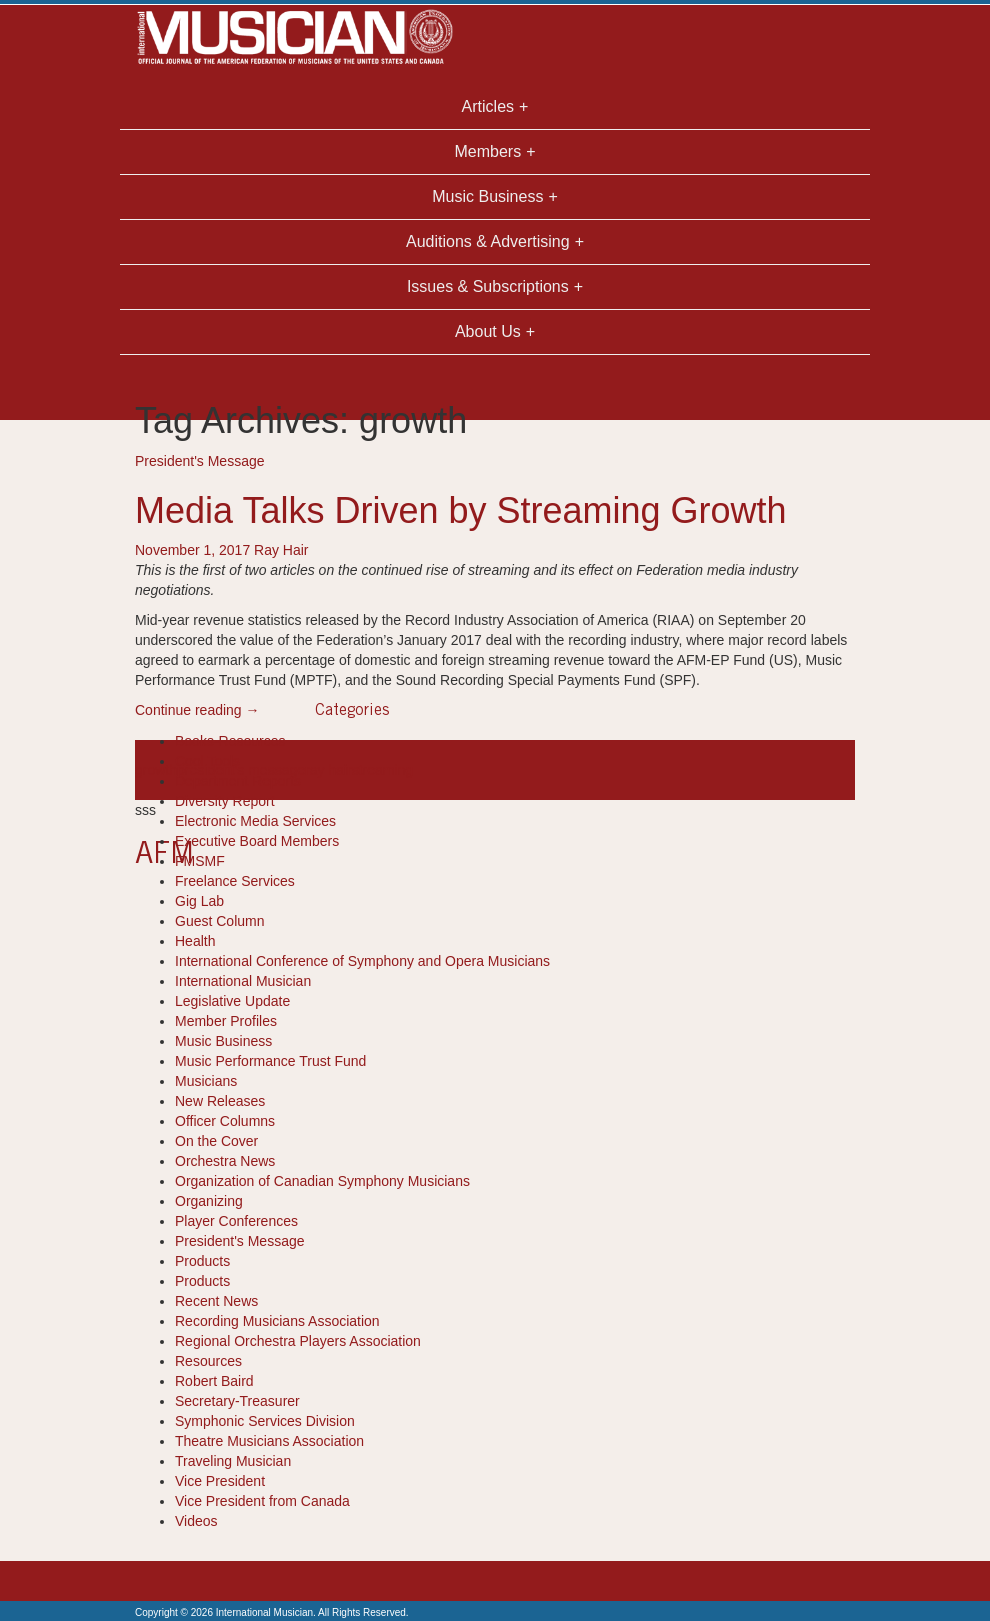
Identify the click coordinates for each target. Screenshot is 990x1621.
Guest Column (219, 921)
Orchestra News (225, 1161)
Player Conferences (236, 1221)
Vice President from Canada (262, 1501)
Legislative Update (232, 1001)
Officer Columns (225, 1121)
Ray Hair (281, 550)
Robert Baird (214, 1381)
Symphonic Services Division (265, 1421)
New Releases (220, 1101)
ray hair (328, 770)
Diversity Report (225, 801)
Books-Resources (230, 741)
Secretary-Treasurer (237, 1401)
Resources (208, 1361)
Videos (196, 1521)
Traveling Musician (233, 1461)
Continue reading (197, 710)
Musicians (206, 1081)
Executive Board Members (257, 841)
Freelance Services (235, 881)
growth (156, 770)
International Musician (243, 981)
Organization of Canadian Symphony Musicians (322, 1181)
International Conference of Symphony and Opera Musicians (362, 961)
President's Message (200, 461)
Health (195, 941)
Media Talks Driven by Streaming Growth (461, 510)
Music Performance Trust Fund (270, 1061)
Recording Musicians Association (277, 1321)
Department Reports (238, 781)
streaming (382, 770)
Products (202, 1261)
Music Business (223, 1041)
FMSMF (200, 861)
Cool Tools (207, 761)
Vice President (220, 1481)
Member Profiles (226, 1021)
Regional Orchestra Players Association (298, 1341)
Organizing (209, 1201)
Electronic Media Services (255, 821)
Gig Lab (199, 901)
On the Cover (216, 1141)
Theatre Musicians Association (269, 1441)
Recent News (216, 1301)
